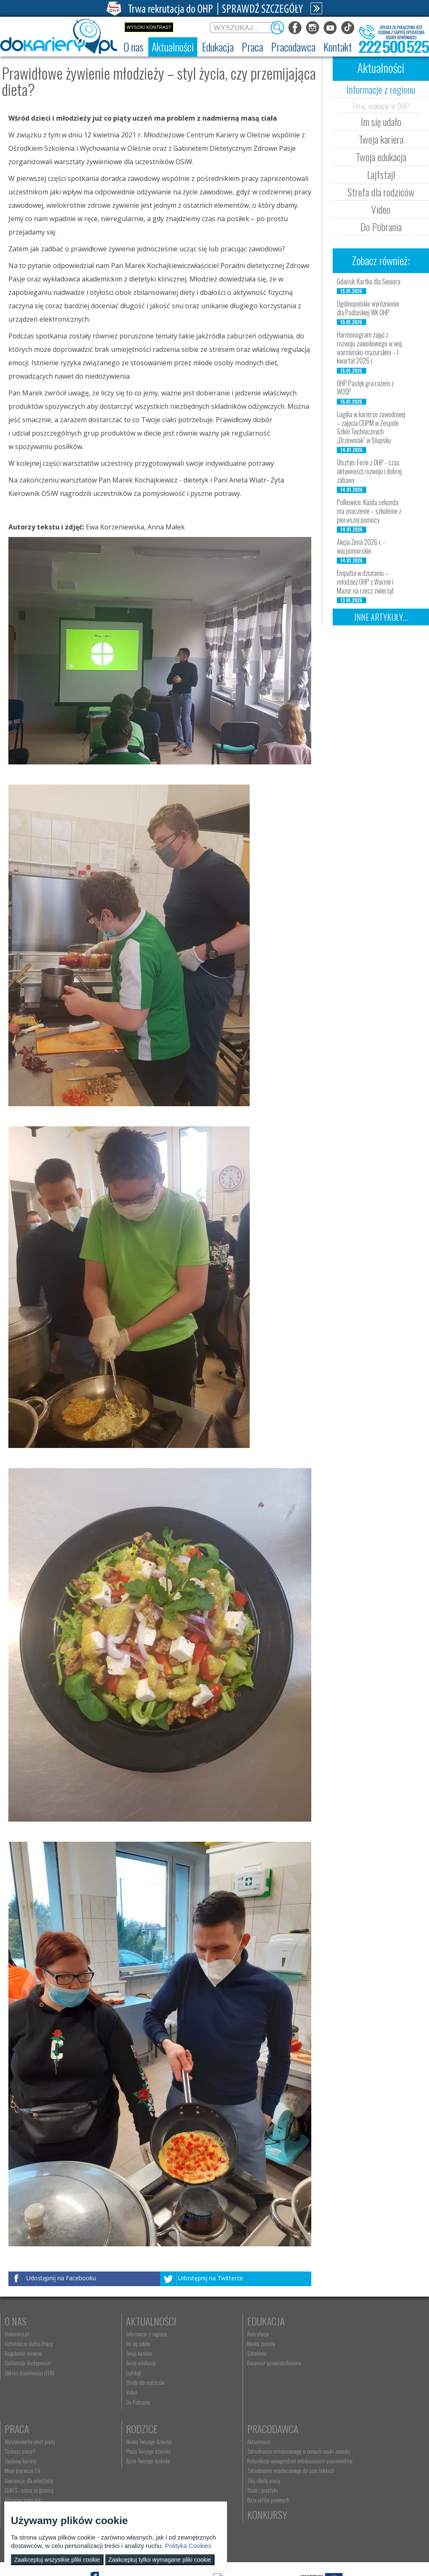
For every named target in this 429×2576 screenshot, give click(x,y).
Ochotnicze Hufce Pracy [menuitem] (29, 2343)
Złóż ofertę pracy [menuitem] (126, 2492)
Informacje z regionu (380, 89)
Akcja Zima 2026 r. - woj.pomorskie (361, 546)
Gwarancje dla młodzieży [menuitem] (344, 2373)
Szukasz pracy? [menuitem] (335, 2343)
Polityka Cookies (188, 2545)
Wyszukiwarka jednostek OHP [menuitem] (244, 2441)
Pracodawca (135, 2428)
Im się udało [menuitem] (122, 2343)
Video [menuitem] (115, 2392)
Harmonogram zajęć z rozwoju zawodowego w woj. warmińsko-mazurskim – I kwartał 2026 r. (370, 348)
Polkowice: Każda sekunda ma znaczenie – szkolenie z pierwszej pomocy (369, 511)
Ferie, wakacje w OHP (380, 105)
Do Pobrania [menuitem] (122, 2402)
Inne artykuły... (381, 617)
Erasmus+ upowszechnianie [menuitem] (242, 2363)
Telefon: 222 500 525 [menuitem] (238, 2461)
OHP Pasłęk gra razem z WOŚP (365, 387)
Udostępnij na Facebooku (61, 2278)
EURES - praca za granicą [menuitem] (344, 2382)
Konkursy (340, 2428)
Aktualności (135, 2320)
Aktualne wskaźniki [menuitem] (339, 2392)
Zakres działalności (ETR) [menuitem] (29, 2373)
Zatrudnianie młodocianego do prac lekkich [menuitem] (153, 2482)
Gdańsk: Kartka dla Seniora (369, 281)
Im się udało (381, 121)
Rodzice (20, 2428)
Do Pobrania (381, 226)
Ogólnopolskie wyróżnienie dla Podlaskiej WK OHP (368, 308)
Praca (332, 2320)
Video (380, 209)
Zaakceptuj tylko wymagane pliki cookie (160, 2559)
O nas (15, 2320)
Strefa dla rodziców (380, 191)
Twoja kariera (381, 139)
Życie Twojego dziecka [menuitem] (27, 2461)
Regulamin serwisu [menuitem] (23, 2353)
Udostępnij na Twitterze (210, 2278)
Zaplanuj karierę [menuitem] (336, 2353)
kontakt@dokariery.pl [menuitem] (237, 2451)
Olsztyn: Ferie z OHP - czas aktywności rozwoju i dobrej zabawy (369, 471)
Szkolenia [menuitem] (224, 2353)
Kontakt (232, 2428)
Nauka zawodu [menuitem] (229, 2343)
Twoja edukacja (381, 156)
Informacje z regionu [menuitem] (130, 2334)
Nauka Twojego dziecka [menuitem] (27, 2441)
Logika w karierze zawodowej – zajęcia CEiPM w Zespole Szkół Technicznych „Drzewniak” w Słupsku (371, 427)
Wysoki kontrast (149, 27)
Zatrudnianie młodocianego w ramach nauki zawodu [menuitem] (153, 2454)
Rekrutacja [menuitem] (226, 2334)
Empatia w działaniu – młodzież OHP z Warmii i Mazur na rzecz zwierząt (365, 582)
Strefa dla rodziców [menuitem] (129, 2382)
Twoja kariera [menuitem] (122, 2353)
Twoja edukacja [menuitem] (125, 2363)
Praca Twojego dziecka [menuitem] (27, 2451)
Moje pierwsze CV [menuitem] (338, 2363)
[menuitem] (133, 47)
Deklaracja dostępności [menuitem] (28, 2363)
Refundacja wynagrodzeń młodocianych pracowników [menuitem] (149, 2469)
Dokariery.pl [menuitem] (17, 2334)
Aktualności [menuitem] (121, 2441)
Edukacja (233, 2320)
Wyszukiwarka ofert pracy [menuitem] (345, 2334)
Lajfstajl (381, 174)
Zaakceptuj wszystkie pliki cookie (57, 2559)
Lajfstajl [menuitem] (117, 2373)
